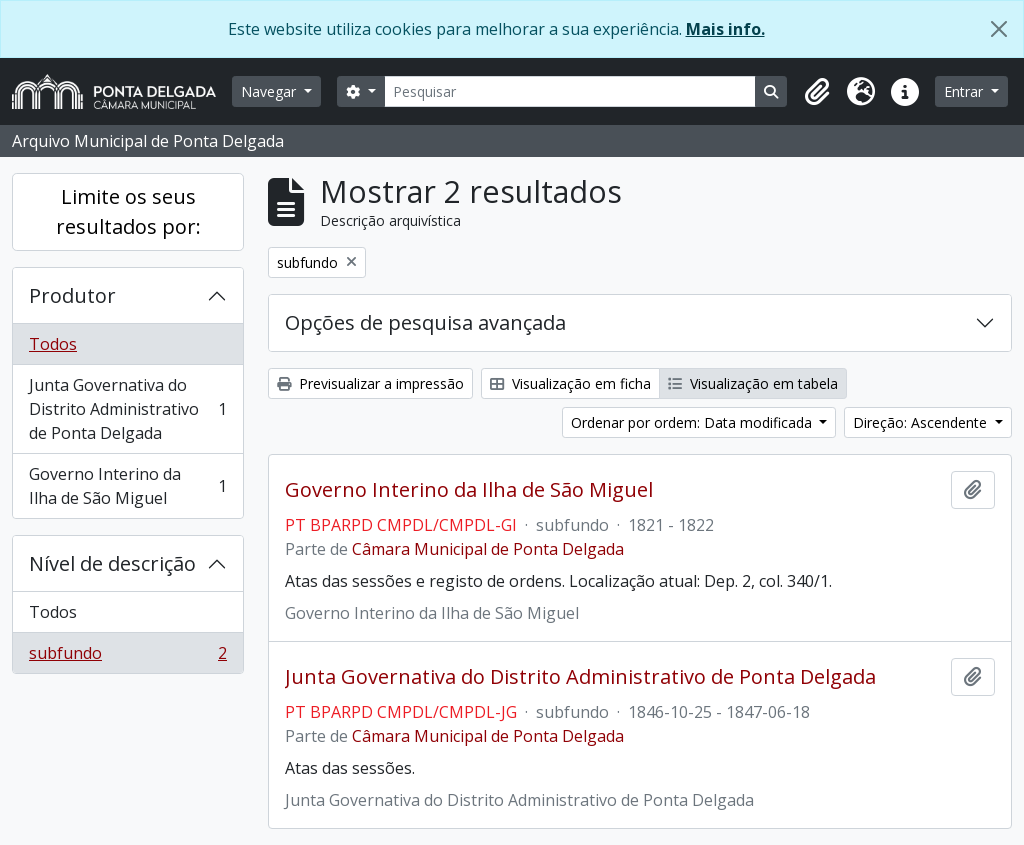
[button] (817, 92)
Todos (53, 344)
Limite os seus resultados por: (128, 211)
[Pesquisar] (570, 91)
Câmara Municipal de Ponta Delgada (488, 549)
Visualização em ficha (570, 383)
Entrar (965, 91)
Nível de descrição (112, 563)
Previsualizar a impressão (370, 383)
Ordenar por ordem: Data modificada (693, 422)
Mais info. (725, 29)
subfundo (127, 657)
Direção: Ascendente (922, 422)
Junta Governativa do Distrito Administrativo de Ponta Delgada (127, 409)
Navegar (270, 91)
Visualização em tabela (753, 383)
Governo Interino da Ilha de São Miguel (127, 486)
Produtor (72, 295)
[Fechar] (999, 29)
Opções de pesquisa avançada (425, 322)
